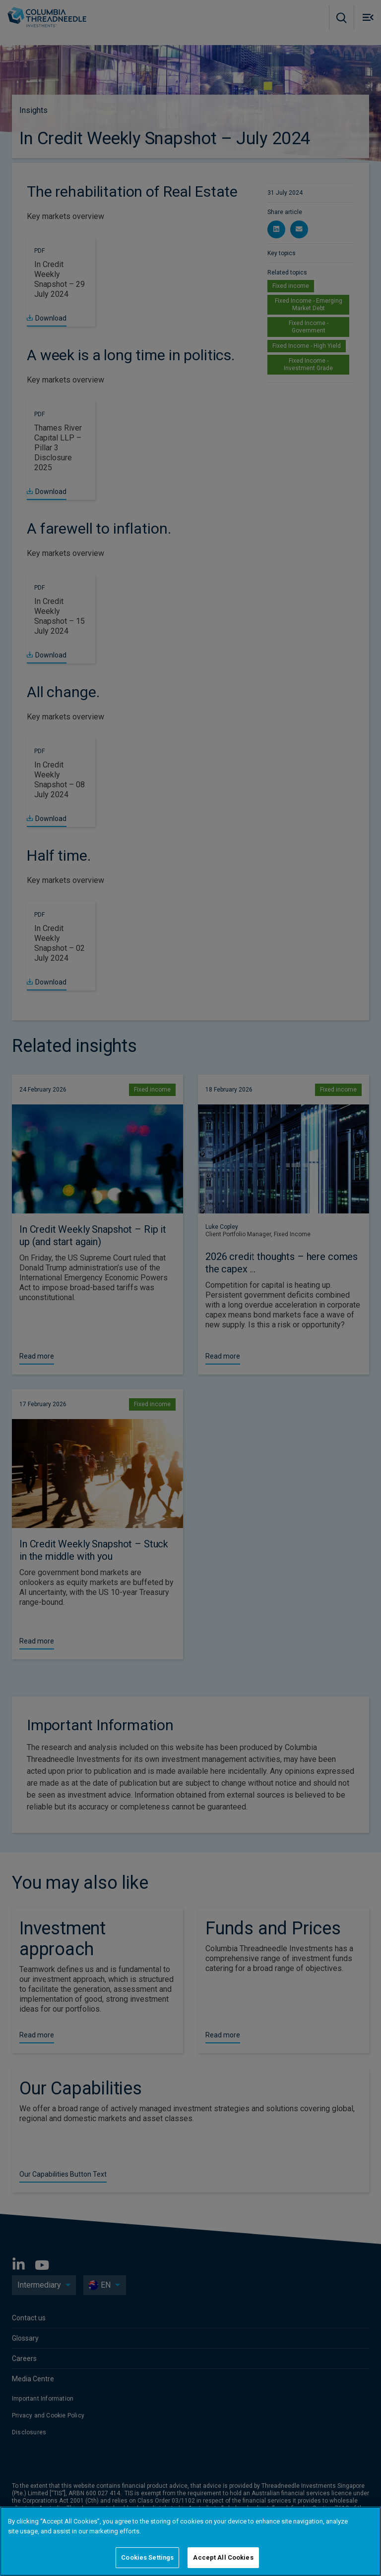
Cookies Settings (147, 2557)
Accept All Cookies (223, 2557)
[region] (190, 2541)
